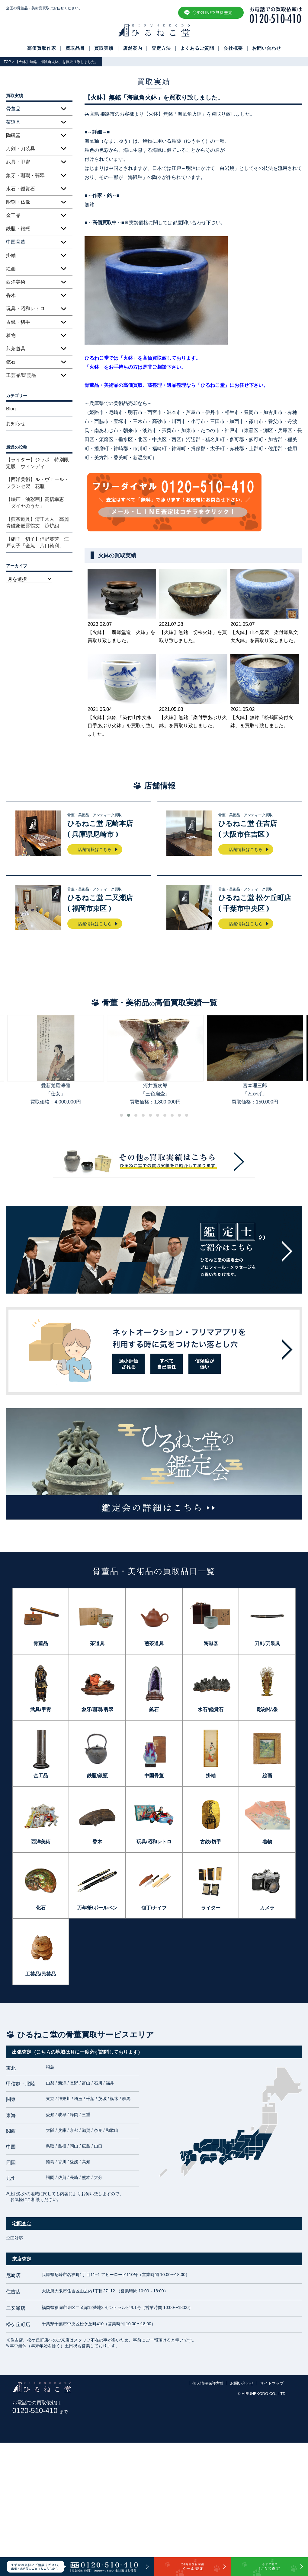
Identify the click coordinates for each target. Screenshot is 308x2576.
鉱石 (11, 362)
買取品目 (75, 48)
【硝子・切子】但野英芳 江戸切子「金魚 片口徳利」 (37, 542)
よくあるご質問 (197, 48)
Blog (11, 408)
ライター (210, 1907)
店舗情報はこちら (95, 849)
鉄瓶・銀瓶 (18, 228)
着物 (11, 335)
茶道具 (97, 1643)
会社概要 (233, 48)
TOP (7, 62)
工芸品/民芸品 (21, 375)
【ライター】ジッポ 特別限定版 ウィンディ (37, 463)
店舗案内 (132, 48)
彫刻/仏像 (267, 1709)
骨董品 (41, 1643)
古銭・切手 (18, 322)
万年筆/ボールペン (97, 1907)
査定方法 (161, 48)
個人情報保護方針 (208, 2383)
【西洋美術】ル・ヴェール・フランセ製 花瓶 (37, 483)
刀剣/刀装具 (267, 1643)
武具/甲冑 (40, 1709)
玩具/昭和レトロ (154, 1841)
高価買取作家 (41, 48)
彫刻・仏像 (18, 202)
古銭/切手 (210, 1841)
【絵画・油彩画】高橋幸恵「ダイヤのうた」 (35, 502)
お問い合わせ (266, 48)
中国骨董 (154, 1775)
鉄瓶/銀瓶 (97, 1775)
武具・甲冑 (18, 161)
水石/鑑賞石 (210, 1709)
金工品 (13, 215)
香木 (11, 295)
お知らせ (15, 423)
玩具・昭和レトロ (25, 308)
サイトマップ (272, 2383)
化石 (41, 1907)
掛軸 (11, 255)
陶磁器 (13, 135)
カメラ (267, 1907)
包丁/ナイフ (154, 1907)
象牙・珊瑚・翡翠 (25, 175)
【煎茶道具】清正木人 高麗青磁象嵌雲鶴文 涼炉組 (37, 522)
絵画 (11, 268)
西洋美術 (15, 282)
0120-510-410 (40, 2410)
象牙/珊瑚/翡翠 (97, 1709)
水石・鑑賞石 (20, 188)
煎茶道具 (15, 348)
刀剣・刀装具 (20, 148)
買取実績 (104, 48)
